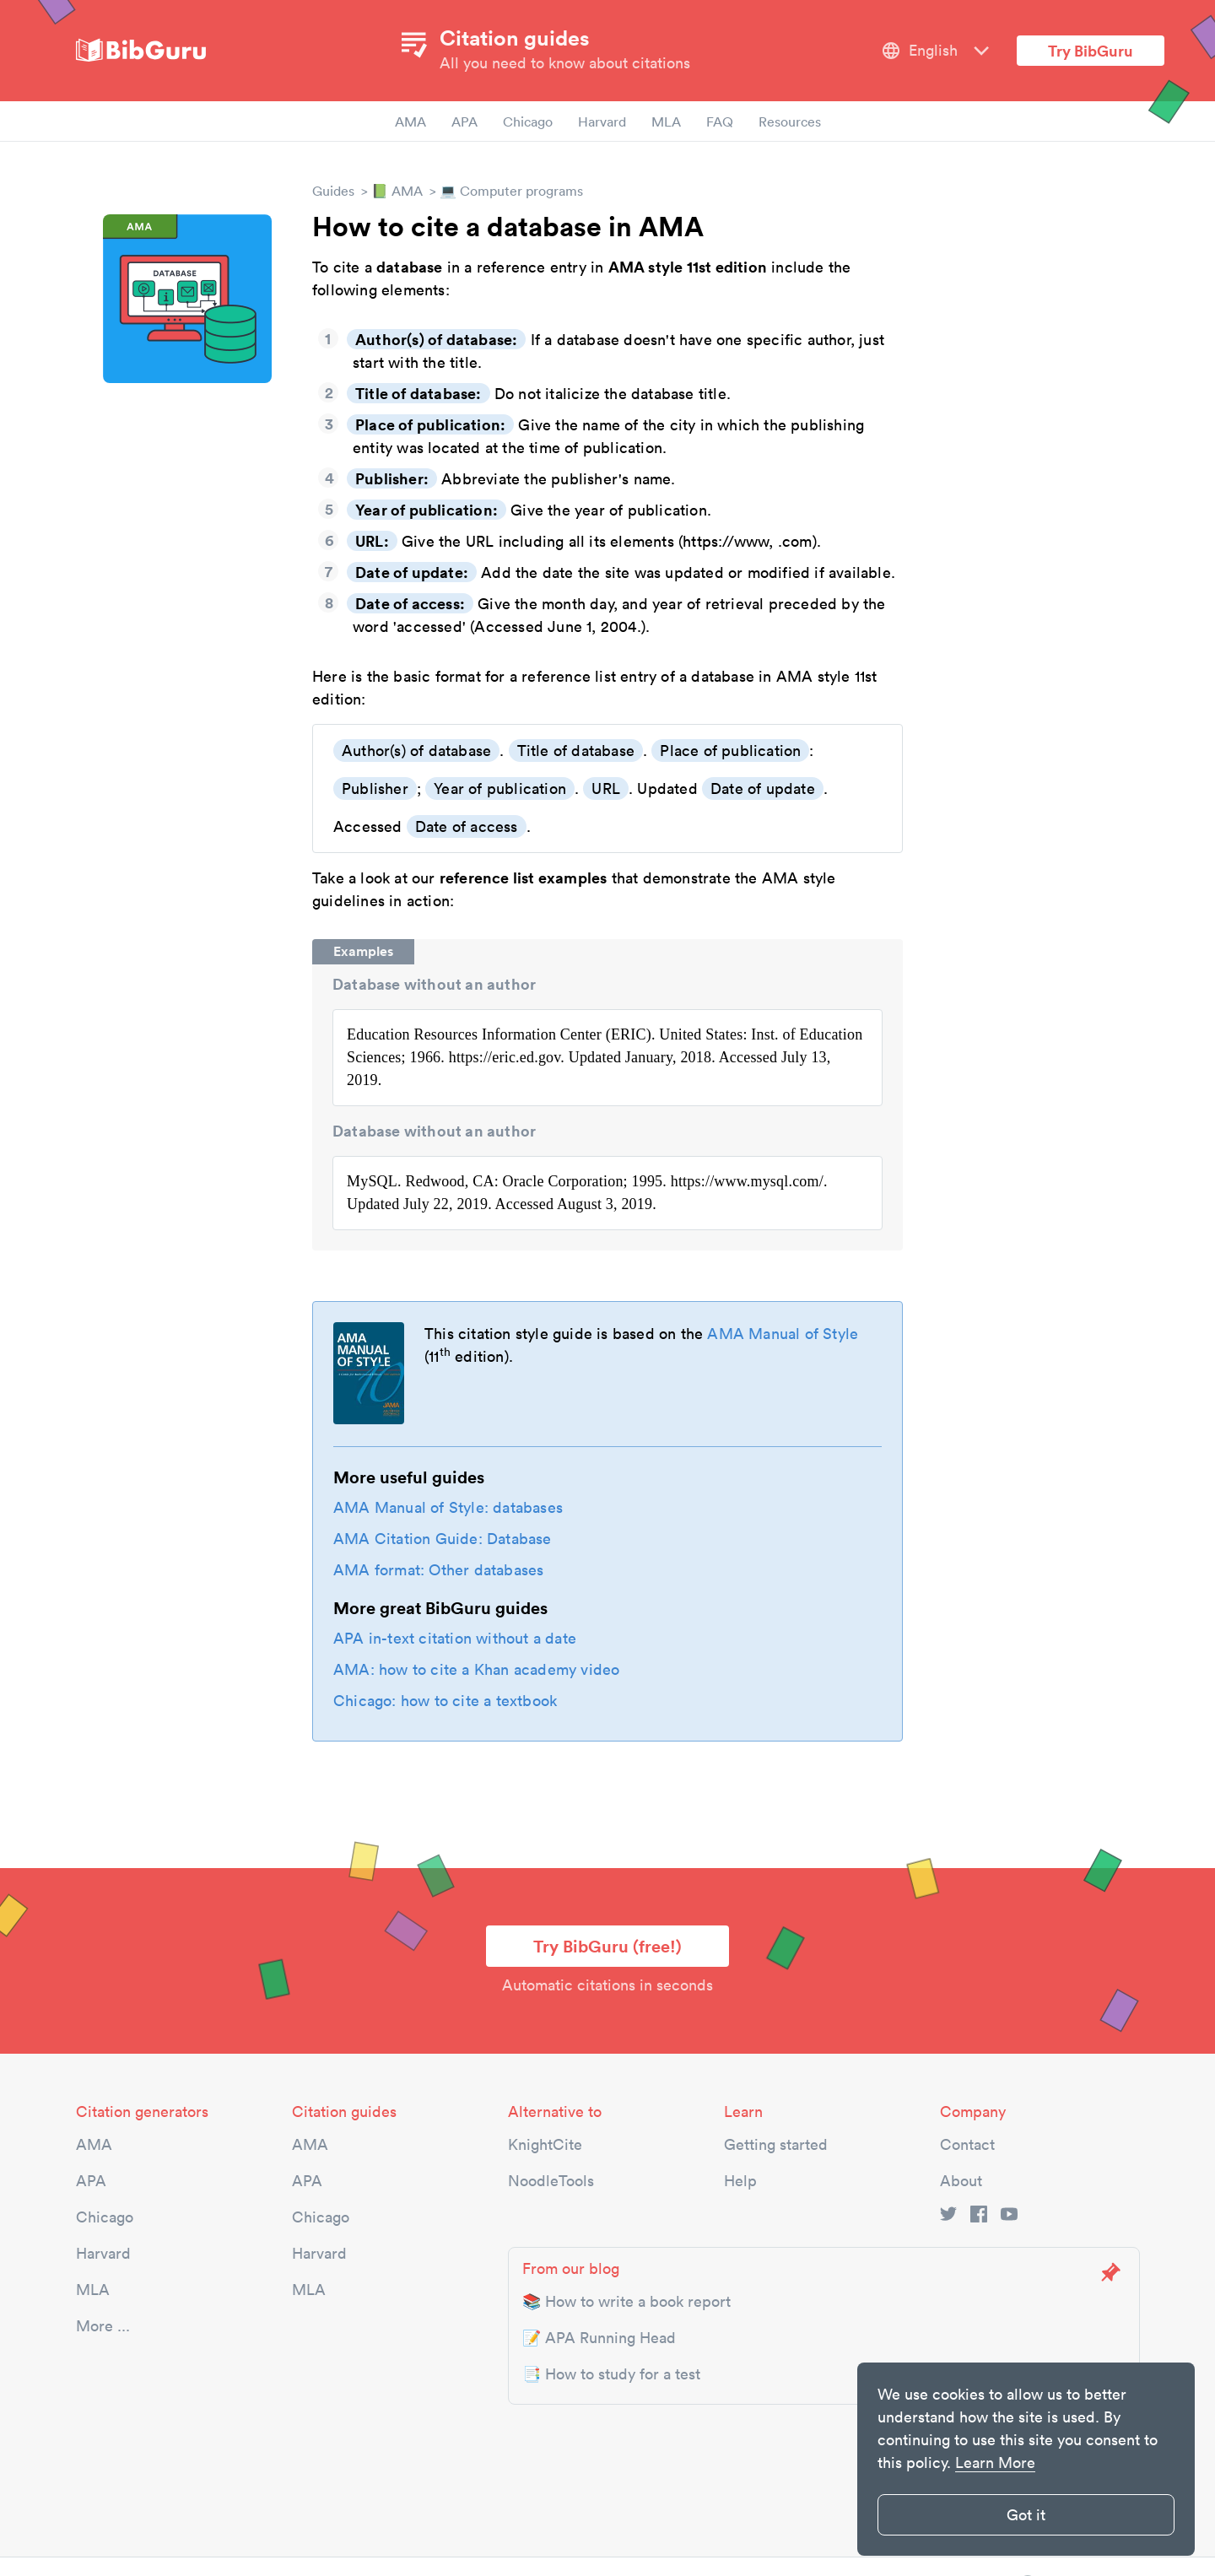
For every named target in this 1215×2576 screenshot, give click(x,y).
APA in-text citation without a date (454, 1638)
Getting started (776, 2144)
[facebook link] (978, 2217)
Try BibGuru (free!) (607, 1946)
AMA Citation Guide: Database (442, 1538)
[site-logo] (141, 51)
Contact (967, 2144)
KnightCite (545, 2144)
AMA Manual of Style (782, 1333)
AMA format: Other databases (438, 1570)
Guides (333, 190)
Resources (790, 121)
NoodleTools (551, 2180)
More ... (103, 2326)
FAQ (719, 121)
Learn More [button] (995, 2462)
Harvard (602, 121)
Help (740, 2180)
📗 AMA (397, 190)
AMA (410, 121)
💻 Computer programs (511, 190)
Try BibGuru (1090, 51)
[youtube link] (1009, 2217)
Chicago (528, 121)
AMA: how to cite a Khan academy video (476, 1669)
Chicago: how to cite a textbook (445, 1700)
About (961, 2180)
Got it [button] (1026, 2515)
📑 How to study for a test (611, 2374)
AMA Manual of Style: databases (448, 1507)
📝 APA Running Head (599, 2337)
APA (464, 121)
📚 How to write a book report (626, 2301)
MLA (666, 121)
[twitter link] (948, 2217)
